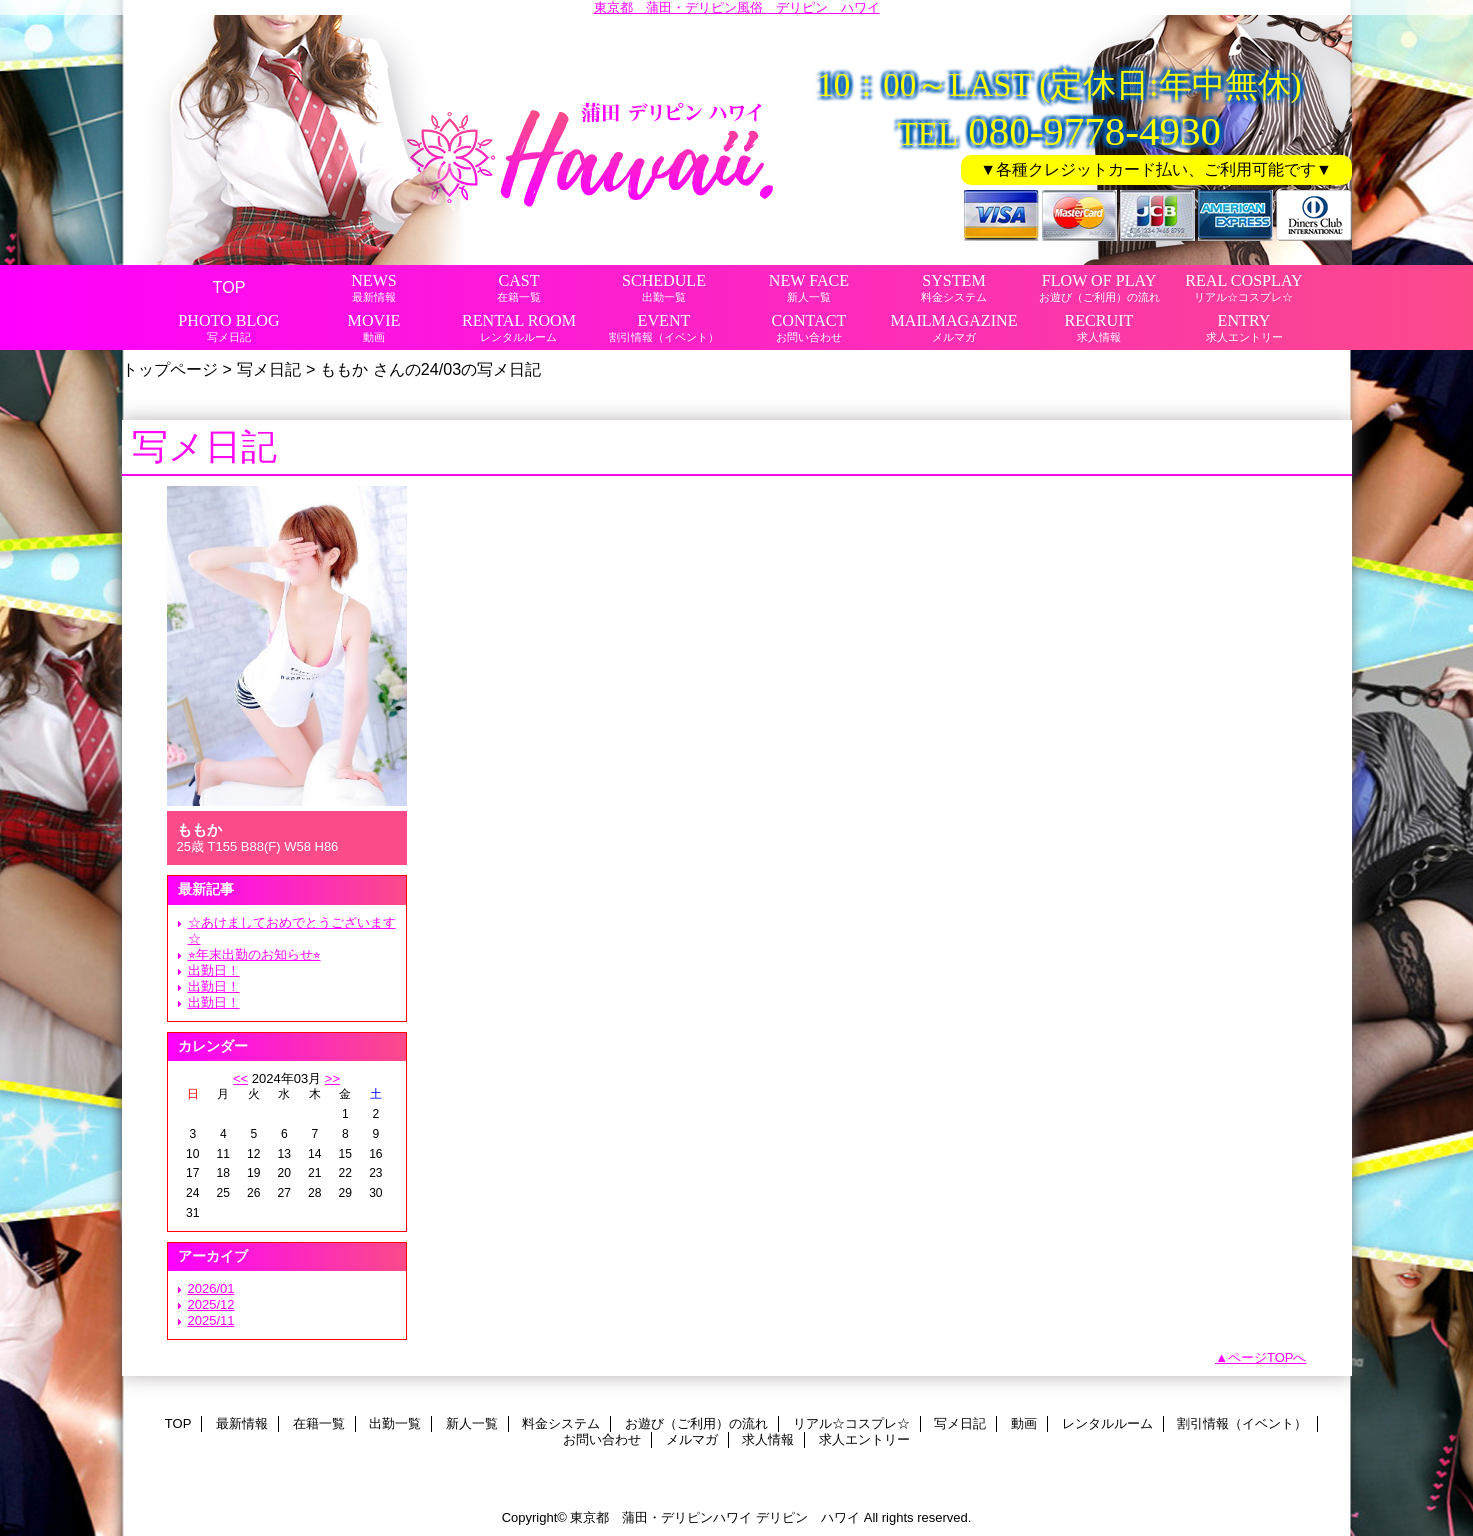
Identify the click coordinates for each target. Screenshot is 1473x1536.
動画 (1024, 1423)
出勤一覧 (395, 1423)
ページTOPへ (1267, 1357)
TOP (229, 287)
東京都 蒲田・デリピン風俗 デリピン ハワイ (737, 7)
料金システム (561, 1423)
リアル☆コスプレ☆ (851, 1423)
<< (240, 1078)
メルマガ (692, 1439)
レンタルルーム (1107, 1423)
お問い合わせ (602, 1439)
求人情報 (768, 1439)
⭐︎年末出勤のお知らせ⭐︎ (254, 954)
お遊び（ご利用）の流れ (696, 1423)
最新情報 (242, 1423)
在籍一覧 (319, 1423)
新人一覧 (472, 1423)
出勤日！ (214, 970)
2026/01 (211, 1288)
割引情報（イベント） (1242, 1423)
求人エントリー (864, 1439)
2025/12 (211, 1304)
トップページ (170, 369)
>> (332, 1078)
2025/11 (211, 1320)
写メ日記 (269, 369)
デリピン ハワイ (808, 1517)
